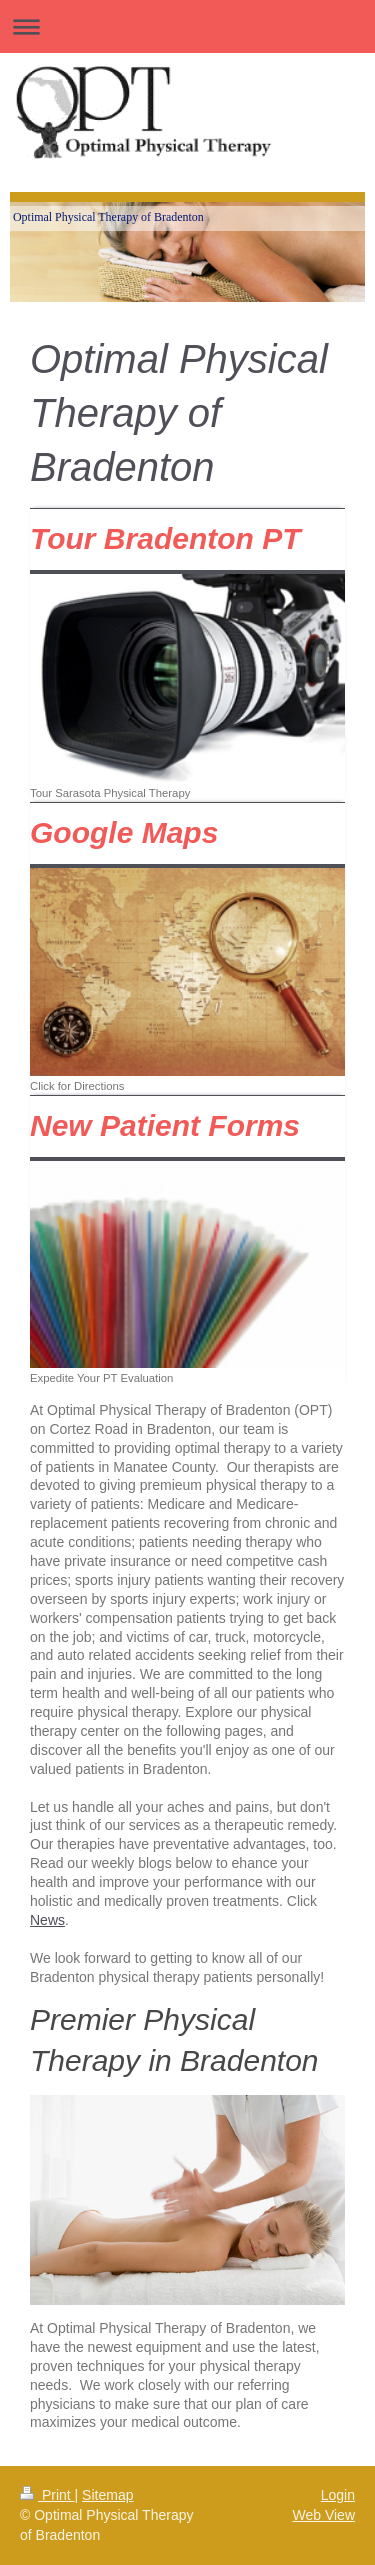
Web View (323, 2515)
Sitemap (107, 2495)
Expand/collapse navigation (187, 26)
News (47, 1920)
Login (338, 2495)
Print (47, 2495)
